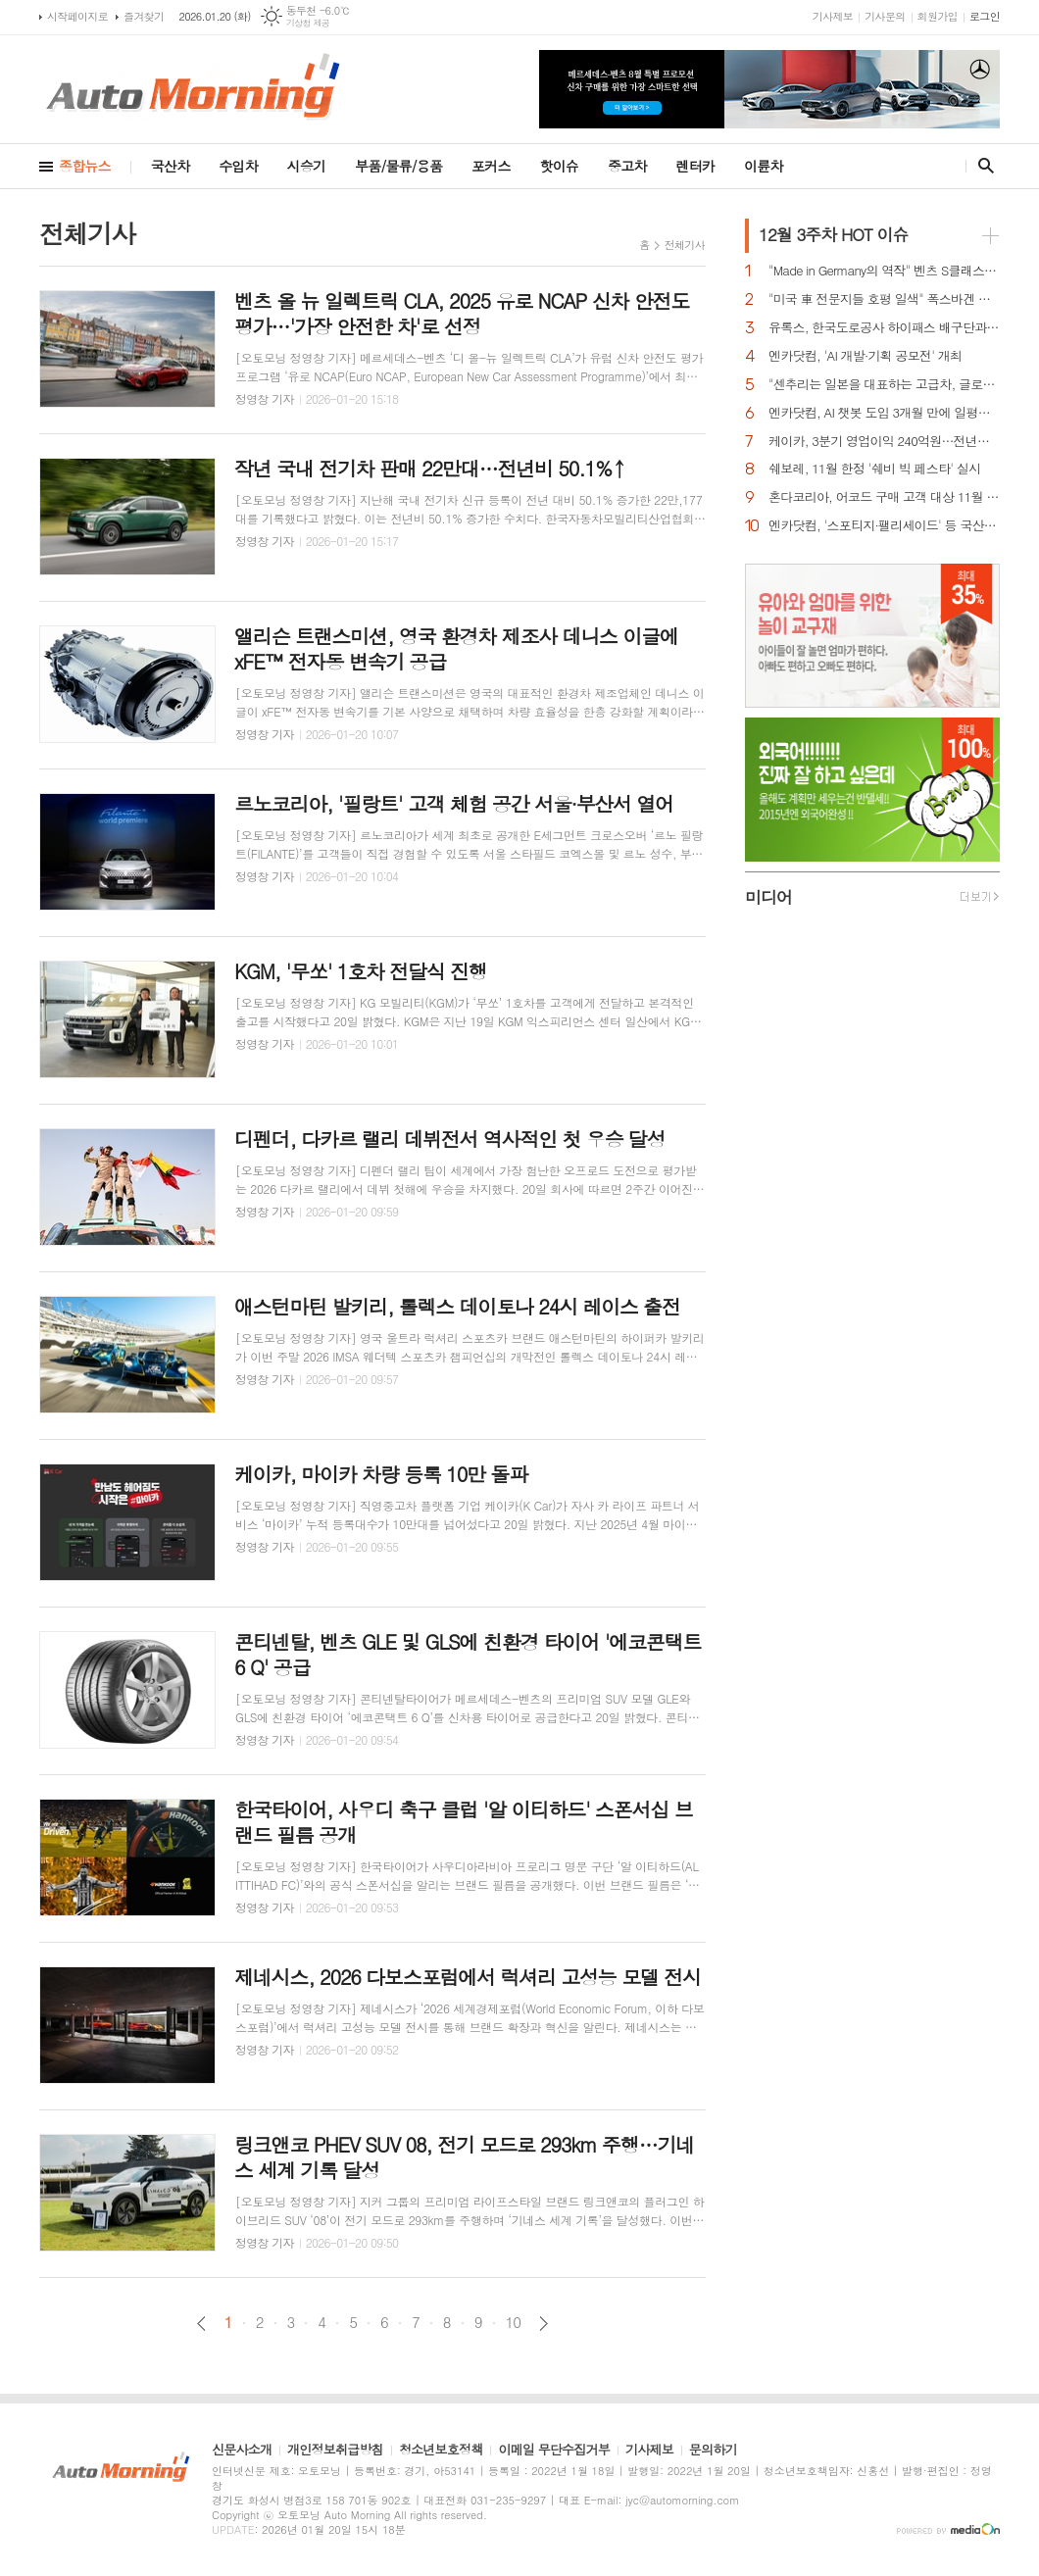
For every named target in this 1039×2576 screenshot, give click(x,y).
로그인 (984, 16)
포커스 (490, 165)
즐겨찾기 (144, 16)
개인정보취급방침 (335, 2450)
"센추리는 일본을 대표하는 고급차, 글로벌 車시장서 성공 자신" (884, 384)
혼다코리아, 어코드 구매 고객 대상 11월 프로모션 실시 (884, 497)
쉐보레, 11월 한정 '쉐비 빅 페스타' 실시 (874, 469)
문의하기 (713, 2450)
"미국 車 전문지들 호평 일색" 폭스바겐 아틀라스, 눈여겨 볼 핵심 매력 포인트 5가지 (884, 299)
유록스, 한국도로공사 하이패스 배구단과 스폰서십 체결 (884, 328)
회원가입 (937, 16)
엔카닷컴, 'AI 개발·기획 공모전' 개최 (865, 356)
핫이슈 (559, 165)
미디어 (768, 897)
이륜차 (763, 165)
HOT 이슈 (833, 234)
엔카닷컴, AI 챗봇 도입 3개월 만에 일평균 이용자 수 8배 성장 (884, 413)
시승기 (306, 165)
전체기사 (685, 244)
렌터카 (695, 165)
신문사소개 (242, 2450)
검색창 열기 (981, 165)
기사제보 (833, 16)
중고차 (627, 165)
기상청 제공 (308, 23)
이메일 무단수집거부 (554, 2450)
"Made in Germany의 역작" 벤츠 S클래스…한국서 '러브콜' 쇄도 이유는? (884, 271)
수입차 (238, 165)
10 (513, 2322)
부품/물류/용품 (398, 165)
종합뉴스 (85, 165)
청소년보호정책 (441, 2450)
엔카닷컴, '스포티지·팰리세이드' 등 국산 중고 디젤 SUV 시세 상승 (884, 526)
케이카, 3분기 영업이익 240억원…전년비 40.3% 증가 (884, 441)
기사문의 (885, 16)
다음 (543, 2323)
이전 (201, 2323)
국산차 (170, 165)
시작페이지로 (77, 16)
